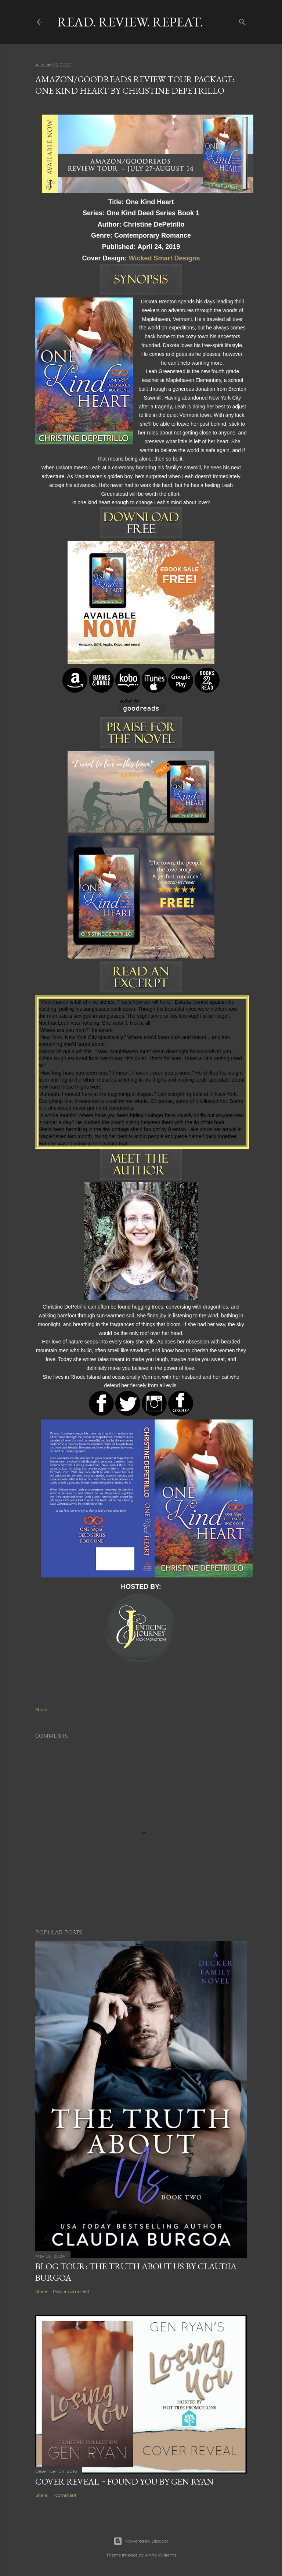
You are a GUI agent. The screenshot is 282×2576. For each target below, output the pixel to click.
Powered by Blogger (141, 2541)
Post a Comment (71, 2291)
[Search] (242, 20)
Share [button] (41, 1709)
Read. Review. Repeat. (130, 21)
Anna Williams (160, 2555)
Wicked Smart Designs (164, 258)
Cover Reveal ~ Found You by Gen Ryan (124, 2481)
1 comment (65, 2495)
